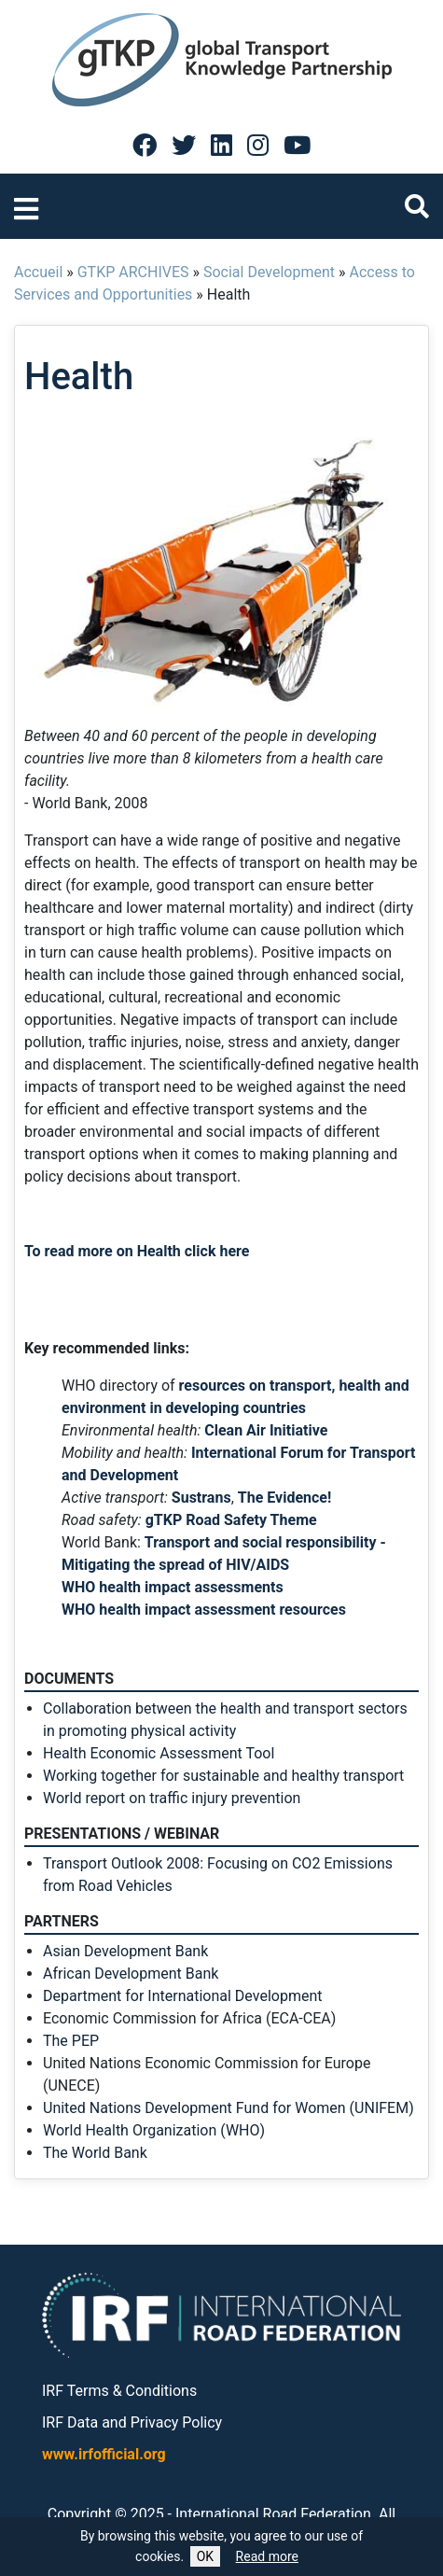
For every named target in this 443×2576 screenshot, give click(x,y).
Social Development (269, 272)
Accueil (38, 272)
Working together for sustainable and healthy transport (223, 1776)
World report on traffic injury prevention (171, 1798)
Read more (267, 2556)
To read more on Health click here (136, 1251)
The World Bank (95, 2153)
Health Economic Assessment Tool (158, 1753)
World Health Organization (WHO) (154, 2130)
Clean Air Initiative (265, 1430)
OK (205, 2556)
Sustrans (201, 1497)
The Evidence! (285, 1497)
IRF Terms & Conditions (119, 2391)
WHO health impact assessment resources (204, 1609)
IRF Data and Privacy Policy (132, 2422)
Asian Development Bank (125, 1951)
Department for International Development (182, 1996)
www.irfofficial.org (104, 2454)
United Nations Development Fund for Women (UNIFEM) (228, 2108)
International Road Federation (273, 2514)
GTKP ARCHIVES (133, 272)
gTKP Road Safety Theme (231, 1520)
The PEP (71, 2041)
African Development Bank (130, 1973)
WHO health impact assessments (173, 1587)
